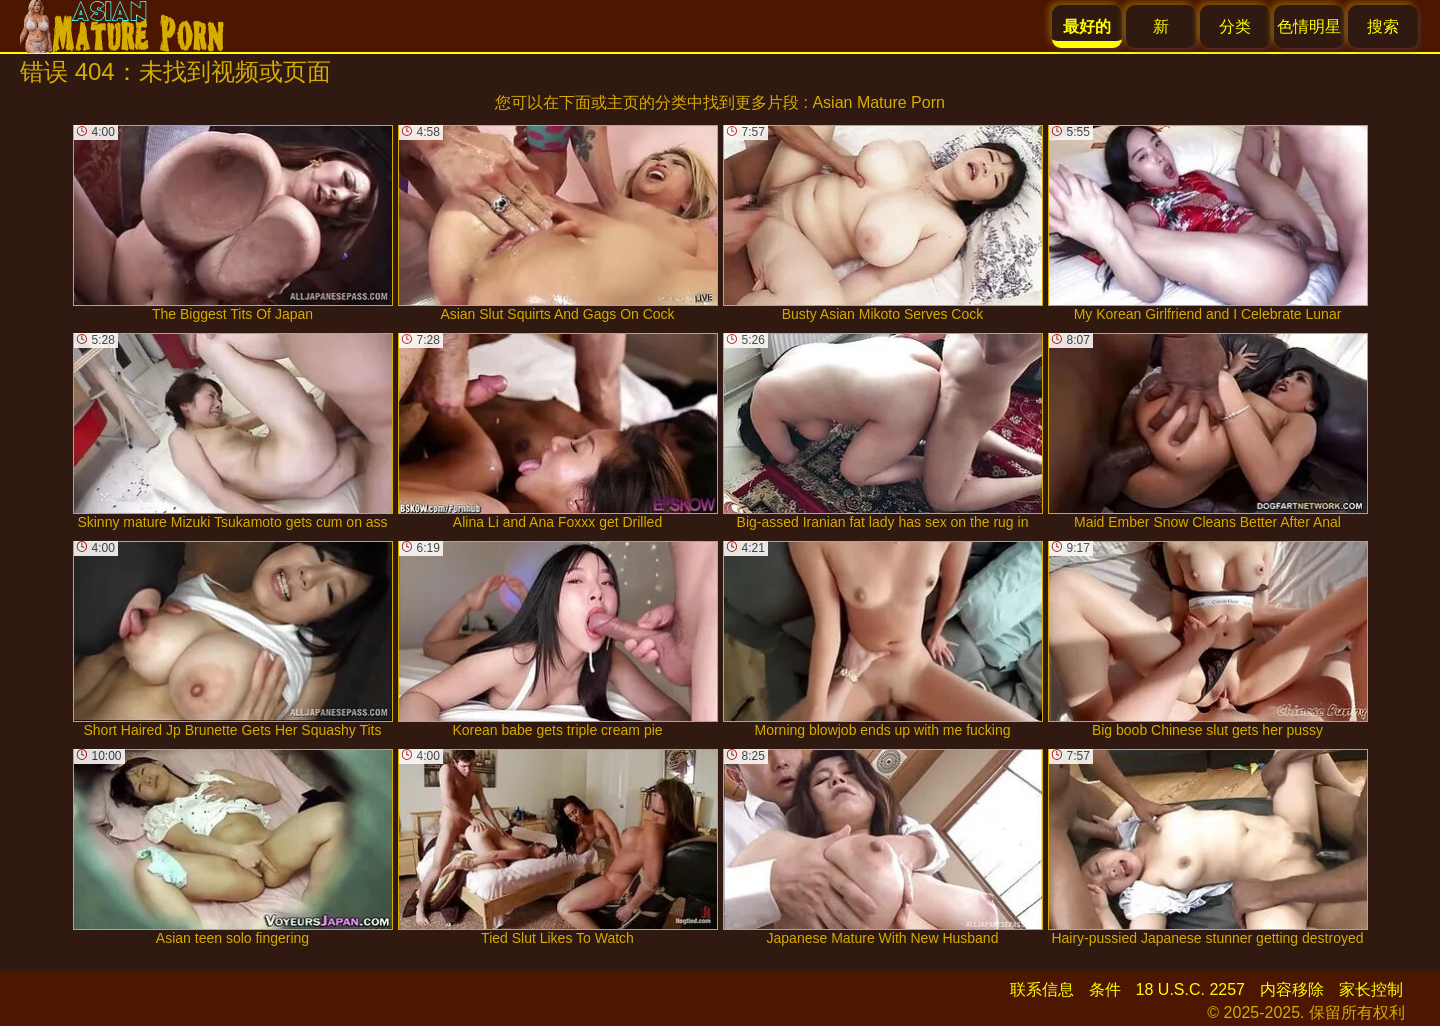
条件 (1105, 989)
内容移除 (1292, 989)
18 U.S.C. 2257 (1190, 989)
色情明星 (1309, 26)
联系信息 (1042, 989)
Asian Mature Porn (878, 102)
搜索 (1383, 26)
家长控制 (1371, 989)
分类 (1235, 26)
